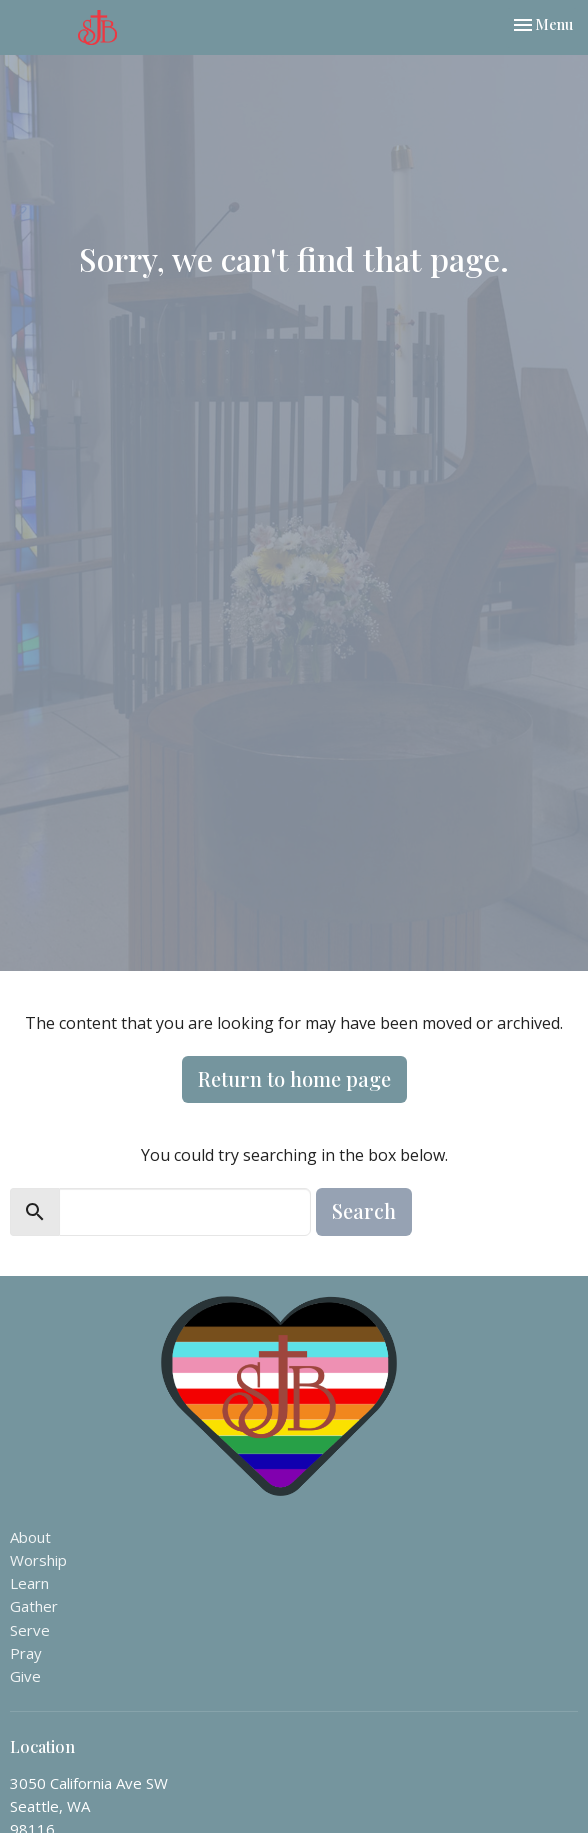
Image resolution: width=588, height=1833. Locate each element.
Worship (38, 1560)
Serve (30, 1630)
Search (364, 1210)
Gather (34, 1606)
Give (25, 1676)
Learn (29, 1583)
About (30, 1537)
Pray (26, 1653)
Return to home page (294, 1078)
